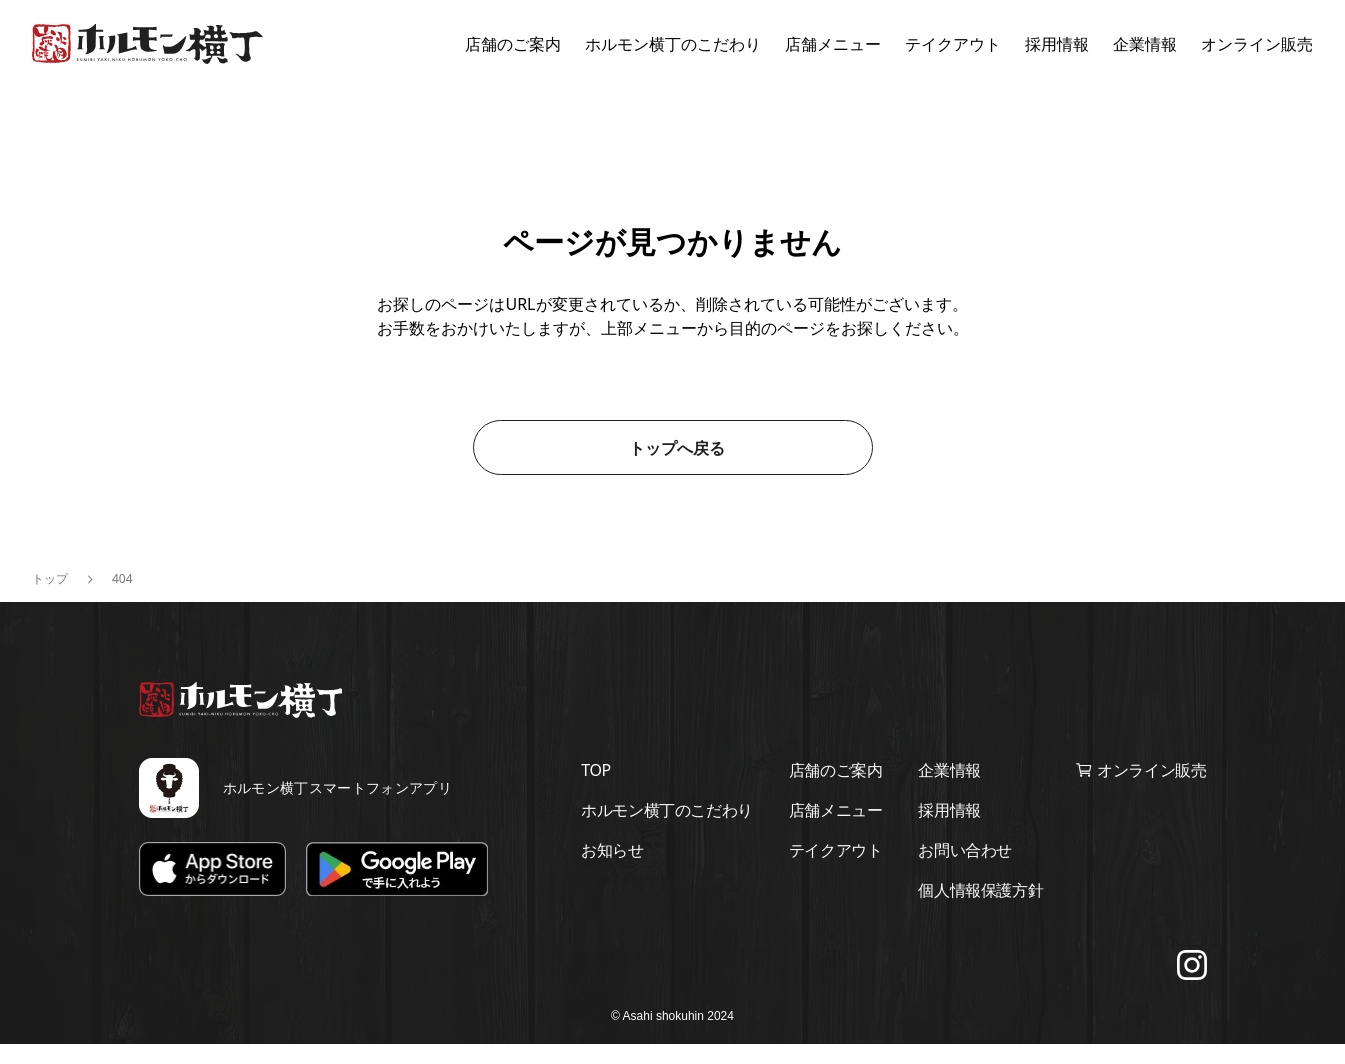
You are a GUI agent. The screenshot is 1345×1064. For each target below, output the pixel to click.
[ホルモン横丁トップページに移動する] (147, 44)
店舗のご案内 (513, 44)
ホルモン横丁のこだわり (673, 44)
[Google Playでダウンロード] (397, 889)
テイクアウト (953, 44)
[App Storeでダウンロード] (212, 889)
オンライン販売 (1257, 44)
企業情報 (1145, 44)
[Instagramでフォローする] (1192, 985)
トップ (50, 599)
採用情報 (1057, 44)
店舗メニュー (833, 44)
